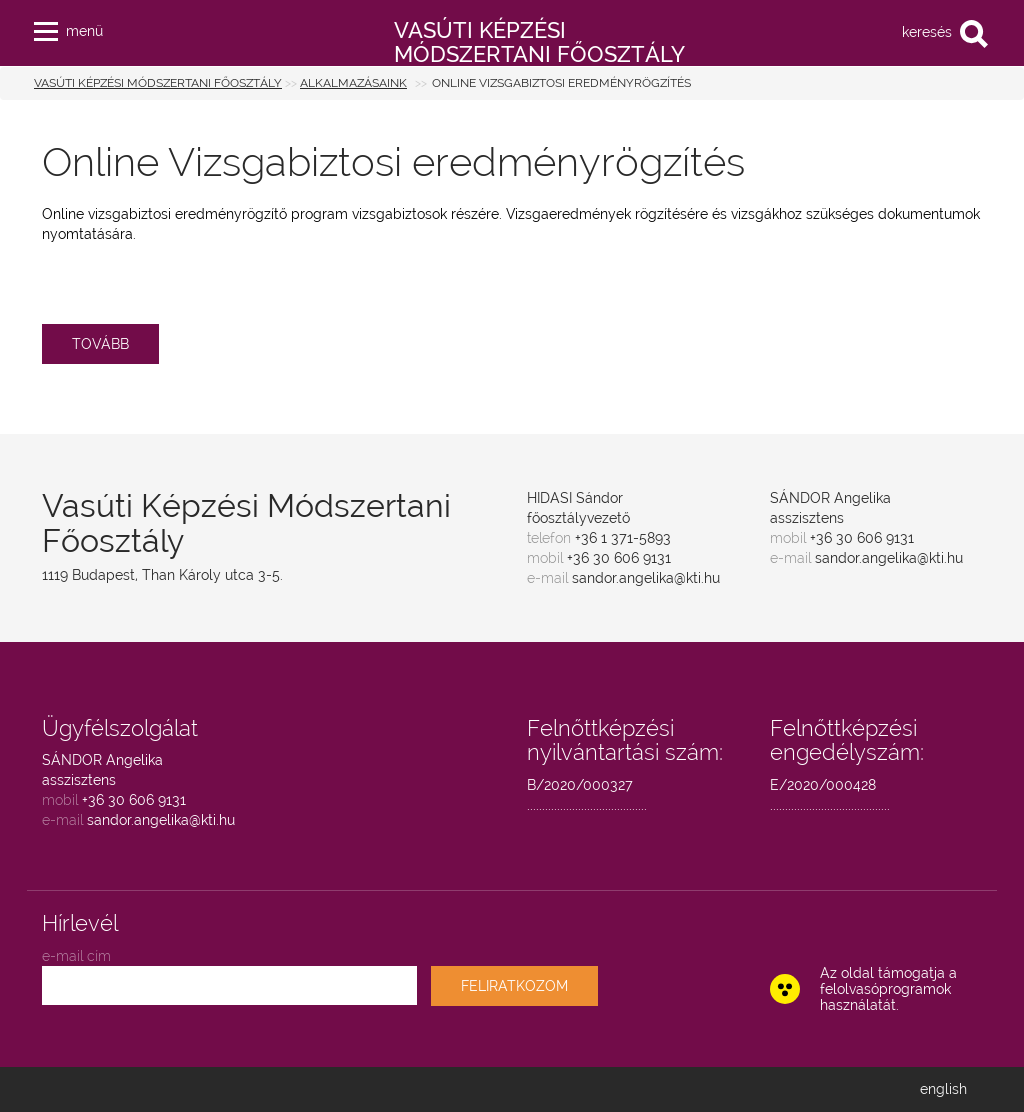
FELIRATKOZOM (514, 986)
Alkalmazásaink (353, 83)
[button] (46, 27)
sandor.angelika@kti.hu (646, 578)
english (943, 1089)
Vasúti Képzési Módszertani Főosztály (158, 83)
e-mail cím (76, 956)
